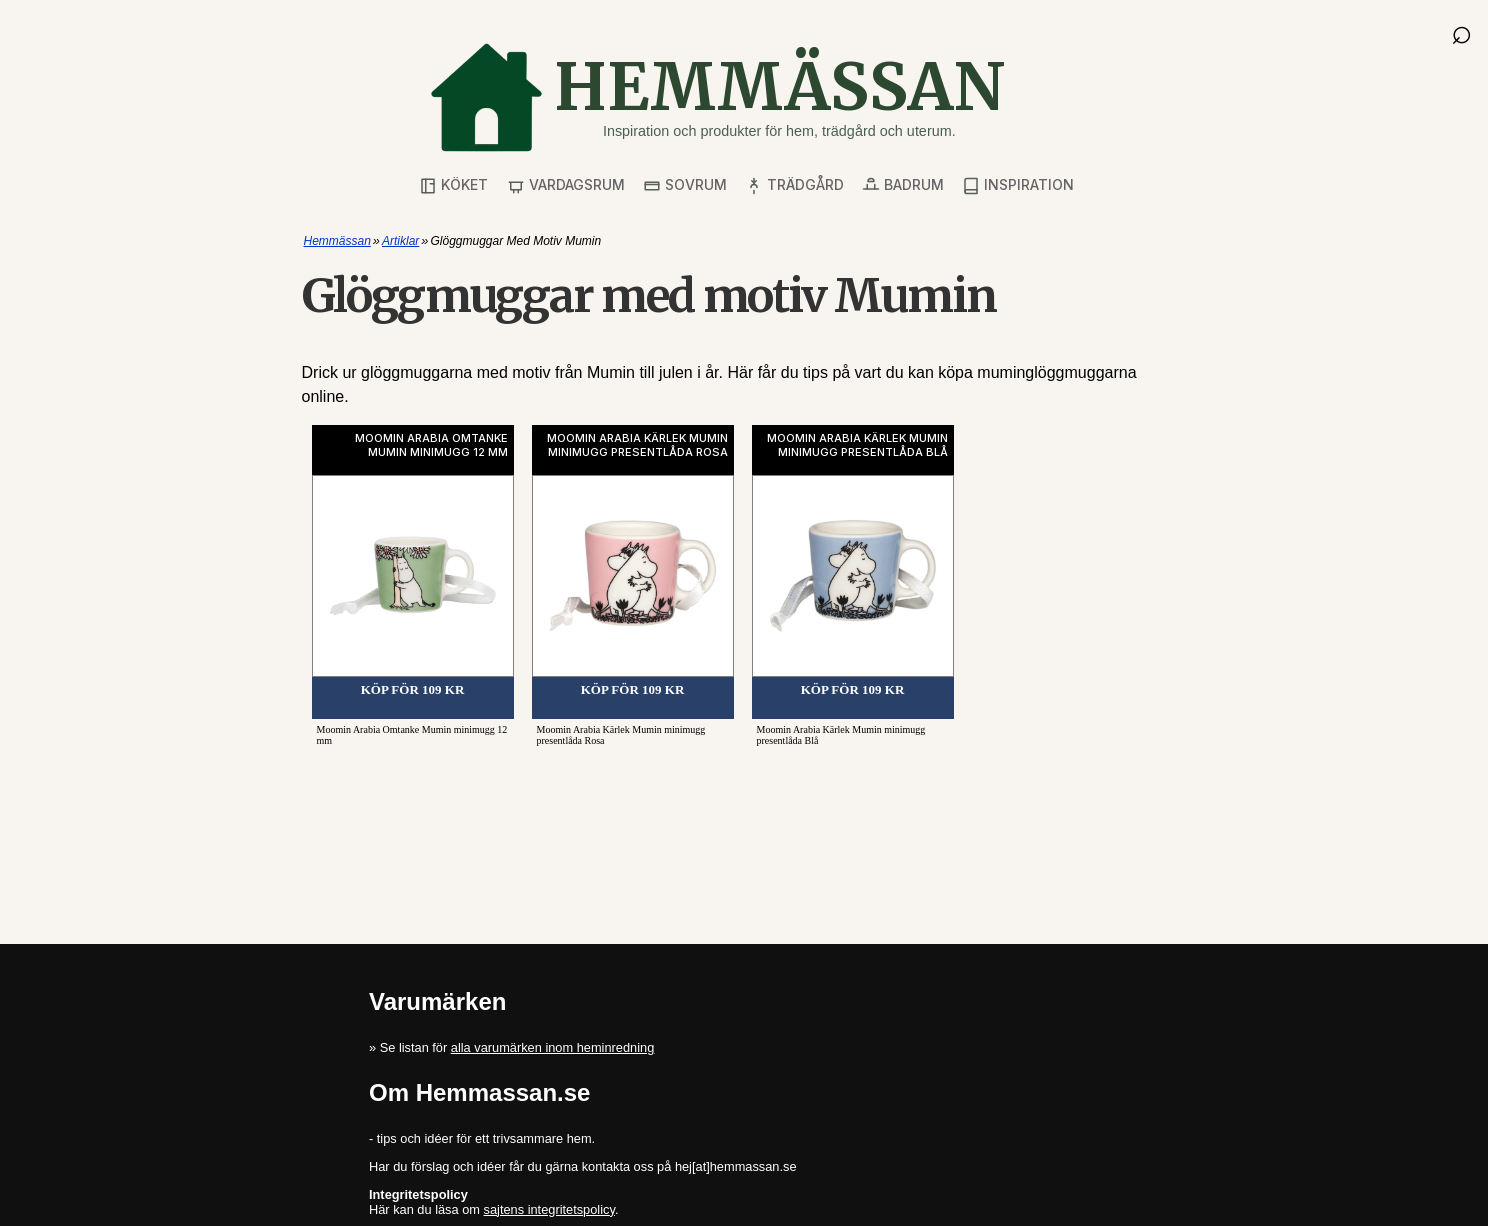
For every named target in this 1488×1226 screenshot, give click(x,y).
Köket (453, 185)
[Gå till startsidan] (717, 97)
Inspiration (1018, 185)
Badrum (903, 185)
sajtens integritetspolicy (549, 1209)
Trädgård (794, 185)
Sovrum (685, 185)
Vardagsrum (566, 185)
